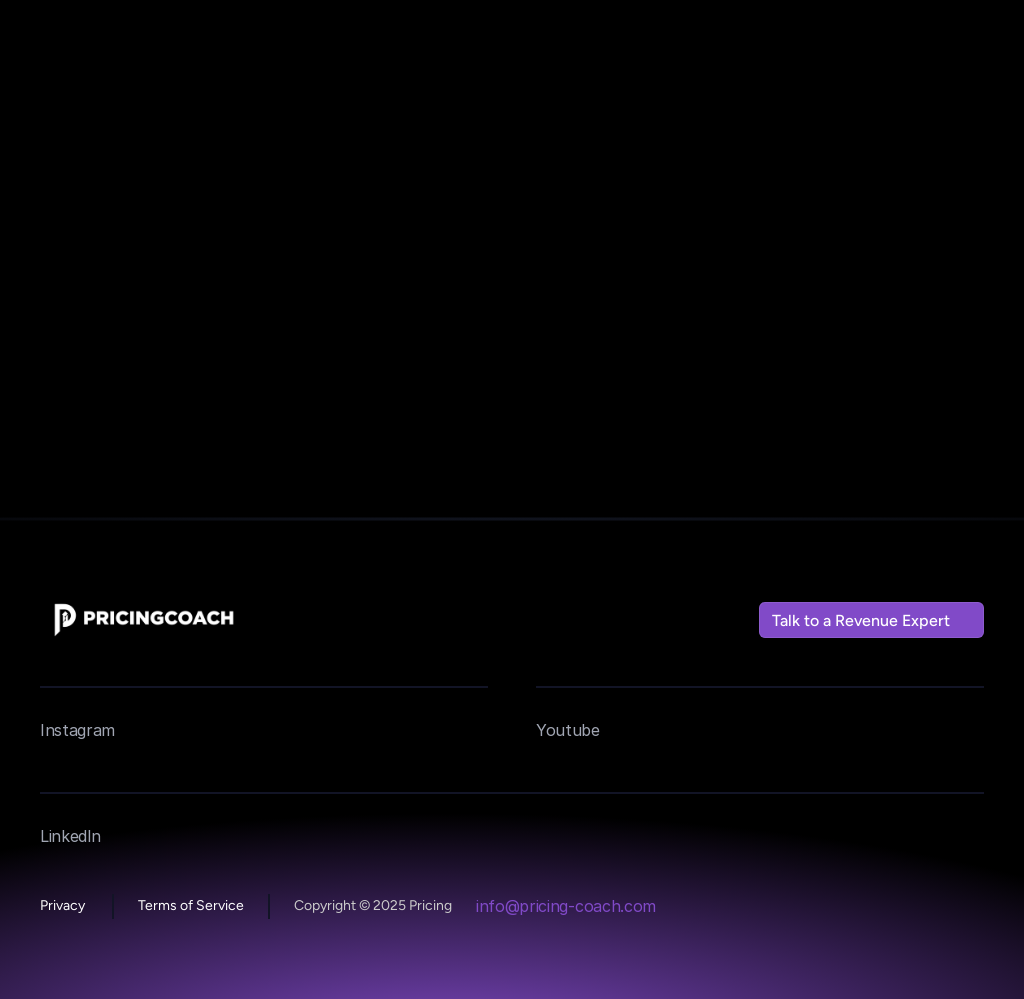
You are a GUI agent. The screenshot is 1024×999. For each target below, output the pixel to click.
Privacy (64, 905)
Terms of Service (191, 905)
